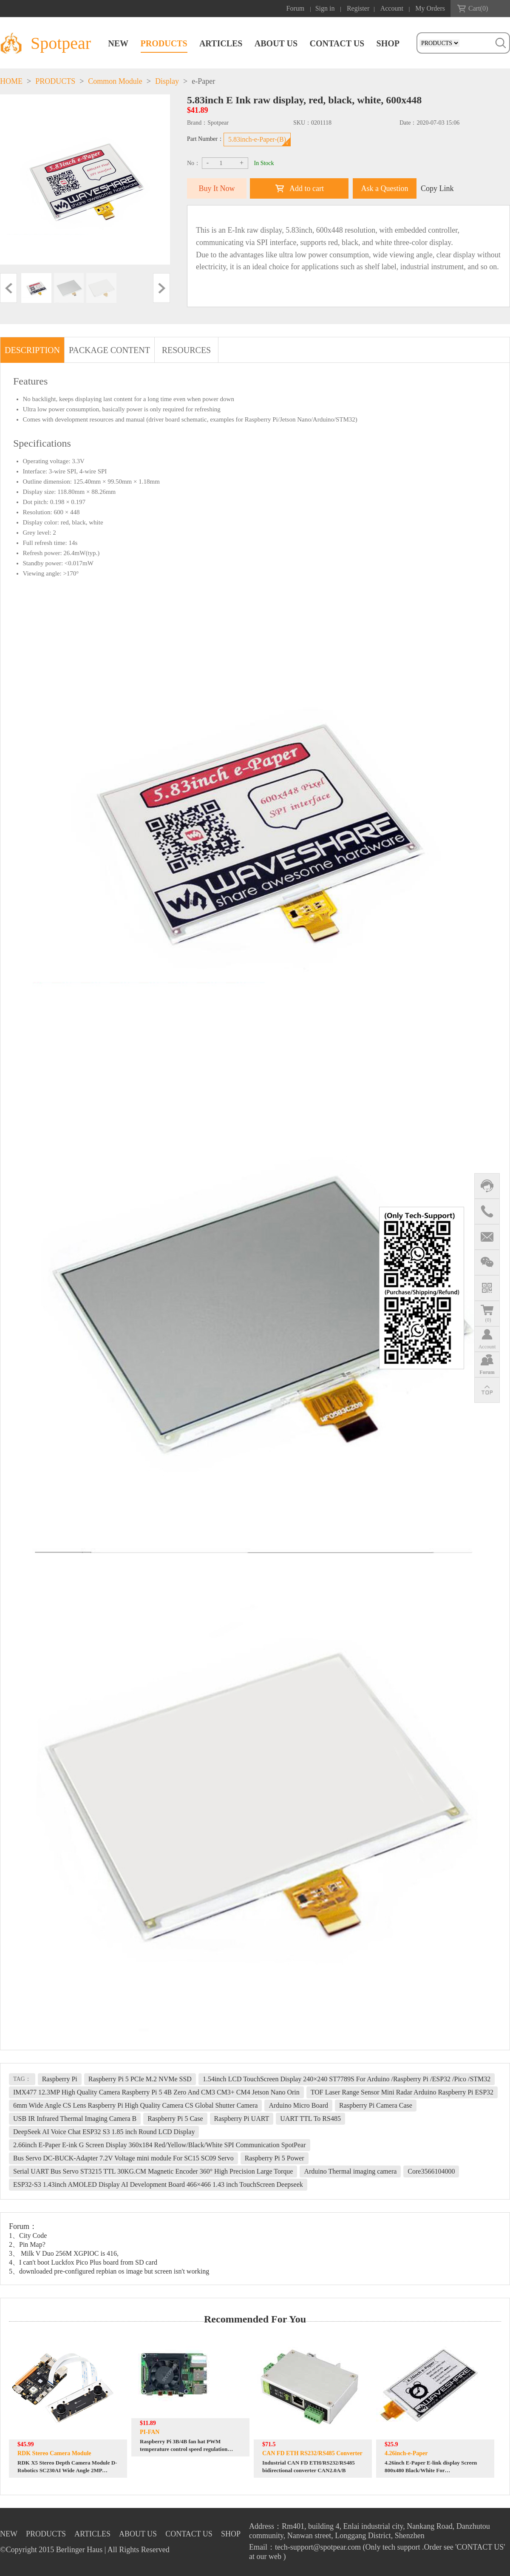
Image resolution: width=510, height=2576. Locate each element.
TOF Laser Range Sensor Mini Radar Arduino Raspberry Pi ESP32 (402, 2092)
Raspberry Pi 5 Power (274, 2158)
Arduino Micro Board (298, 2105)
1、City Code (28, 2235)
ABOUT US (276, 43)
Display (167, 81)
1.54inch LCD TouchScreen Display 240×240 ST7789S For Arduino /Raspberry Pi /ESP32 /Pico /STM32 (346, 2079)
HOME (11, 81)
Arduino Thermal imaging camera (350, 2171)
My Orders (430, 8)
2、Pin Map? (27, 2244)
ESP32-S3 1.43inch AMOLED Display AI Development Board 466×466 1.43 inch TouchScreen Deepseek (158, 2184)
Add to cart (306, 188)
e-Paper (203, 81)
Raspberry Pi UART (241, 2118)
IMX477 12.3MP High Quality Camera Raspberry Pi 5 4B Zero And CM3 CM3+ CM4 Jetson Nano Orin (156, 2092)
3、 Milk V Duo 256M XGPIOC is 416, (64, 2253)
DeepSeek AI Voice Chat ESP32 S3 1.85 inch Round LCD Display (104, 2131)
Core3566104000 (431, 2171)
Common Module (115, 81)
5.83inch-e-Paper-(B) (257, 139)
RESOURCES (186, 350)
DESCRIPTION (32, 350)
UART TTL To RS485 (310, 2118)
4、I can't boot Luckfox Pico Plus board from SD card (83, 2262)
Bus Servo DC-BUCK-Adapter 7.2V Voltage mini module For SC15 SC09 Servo (123, 2158)
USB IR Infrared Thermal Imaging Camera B (74, 2118)
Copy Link (437, 188)
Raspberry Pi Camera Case (375, 2105)
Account (391, 8)
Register (358, 8)
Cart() (478, 8)
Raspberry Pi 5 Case (175, 2118)
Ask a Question (384, 188)
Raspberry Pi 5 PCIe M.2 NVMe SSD (140, 2079)
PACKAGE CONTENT (109, 350)
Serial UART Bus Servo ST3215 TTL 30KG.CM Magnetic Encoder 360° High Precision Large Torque (153, 2171)
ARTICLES (221, 43)
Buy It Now (217, 188)
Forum (295, 8)
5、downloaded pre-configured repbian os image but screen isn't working (109, 2271)
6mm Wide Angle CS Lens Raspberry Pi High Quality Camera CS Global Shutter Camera (135, 2105)
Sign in (325, 8)
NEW (118, 43)
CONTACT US (336, 43)
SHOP (388, 43)
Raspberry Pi (59, 2079)
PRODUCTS (164, 43)
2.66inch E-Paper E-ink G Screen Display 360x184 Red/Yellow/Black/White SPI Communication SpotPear (159, 2145)
